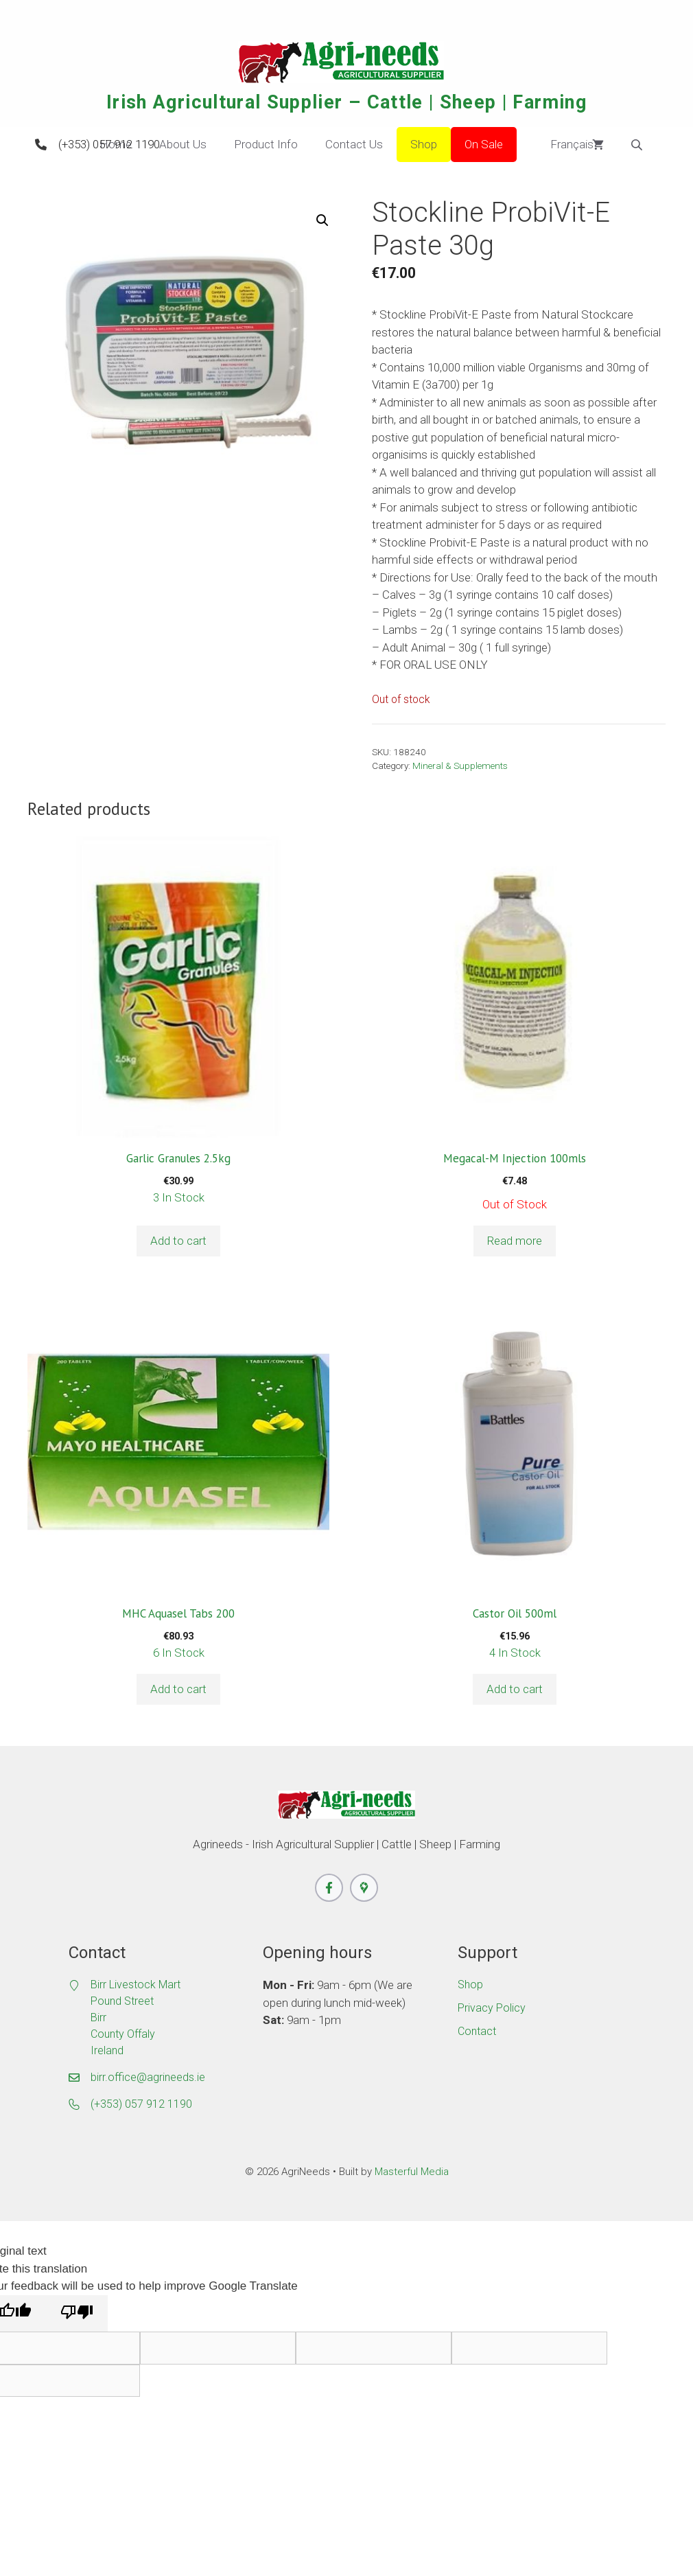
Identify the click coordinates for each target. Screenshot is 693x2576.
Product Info (266, 144)
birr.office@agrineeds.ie (148, 2077)
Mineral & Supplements (460, 765)
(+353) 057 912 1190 (109, 144)
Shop (423, 144)
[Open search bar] (638, 145)
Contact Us (354, 144)
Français (562, 144)
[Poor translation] (77, 2313)
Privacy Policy (492, 2007)
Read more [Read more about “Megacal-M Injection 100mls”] (514, 1240)
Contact (477, 2031)
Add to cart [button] (178, 1240)
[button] (322, 220)
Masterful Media (412, 2171)
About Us (183, 144)
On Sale (484, 144)
